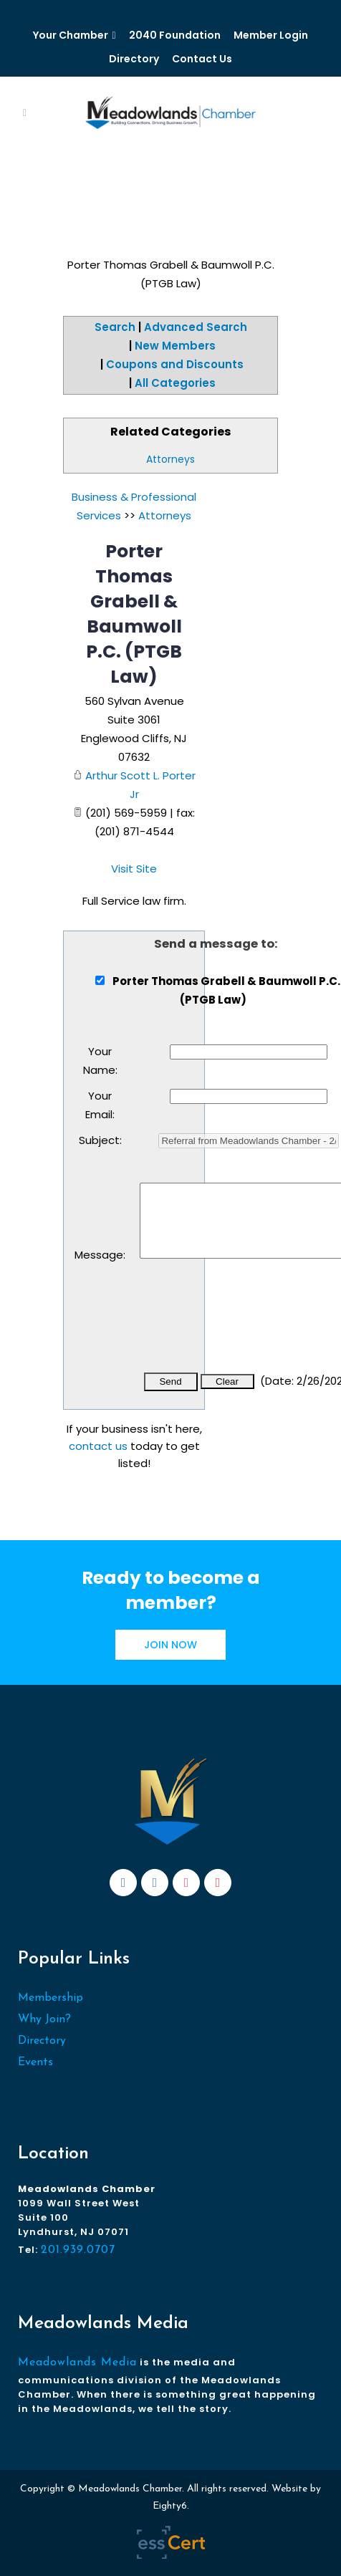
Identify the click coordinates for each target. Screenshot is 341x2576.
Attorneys (170, 459)
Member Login (271, 35)
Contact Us (202, 59)
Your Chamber (70, 35)
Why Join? (44, 2019)
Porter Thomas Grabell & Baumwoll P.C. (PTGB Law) (134, 614)
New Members (175, 345)
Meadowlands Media (77, 2362)
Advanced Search (195, 327)
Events (35, 2062)
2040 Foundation (175, 35)
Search (115, 327)
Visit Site (134, 868)
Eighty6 (170, 2506)
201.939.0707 (78, 2250)
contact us (98, 1445)
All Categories (175, 382)
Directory (134, 59)
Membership (50, 1998)
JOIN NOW (170, 1645)
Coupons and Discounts (175, 364)
